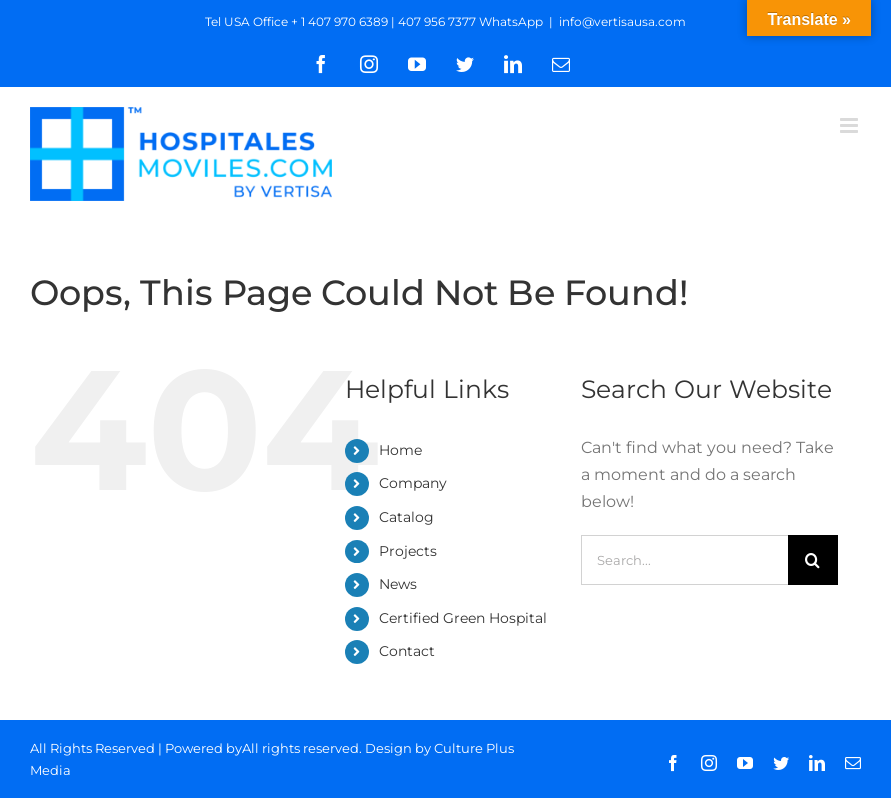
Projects (408, 551)
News (398, 584)
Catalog (406, 517)
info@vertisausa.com (622, 21)
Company (413, 483)
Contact (407, 651)
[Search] (813, 560)
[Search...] (684, 560)
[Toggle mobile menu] (850, 125)
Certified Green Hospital (463, 618)
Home (400, 450)
